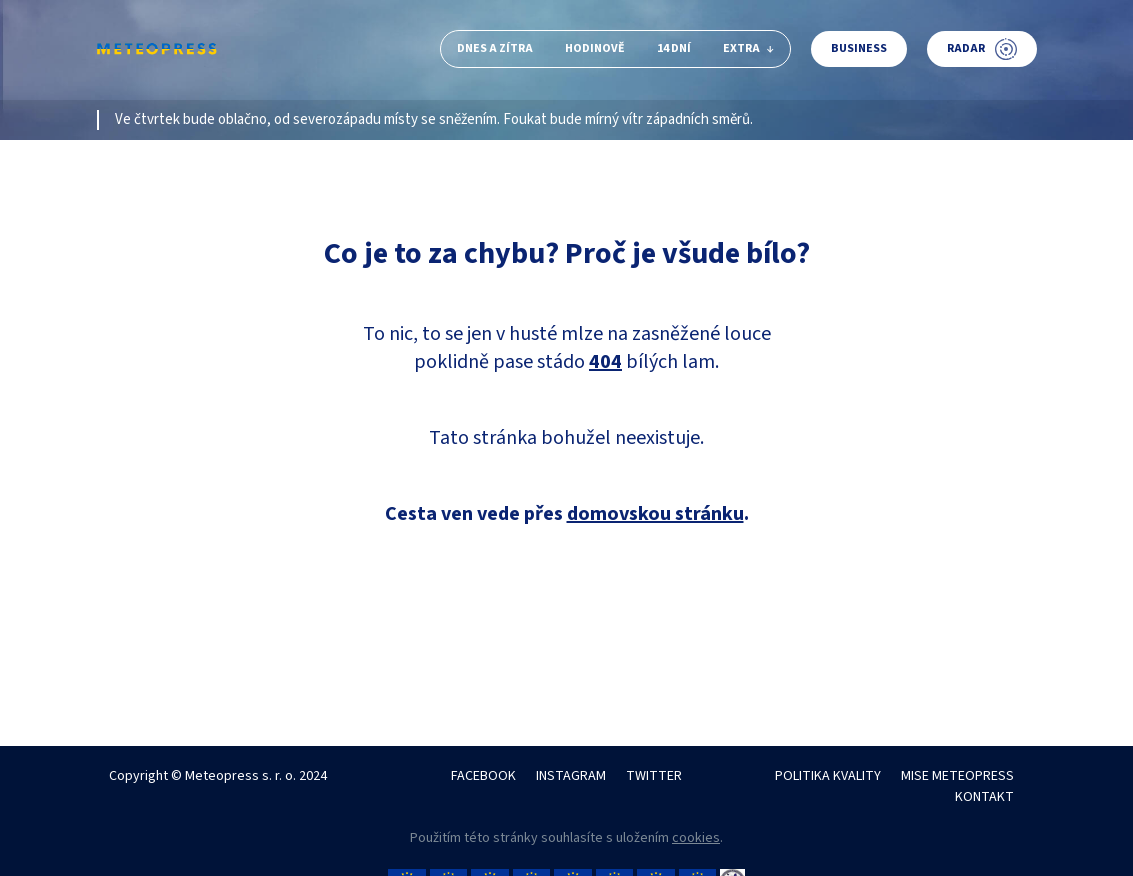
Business (859, 48)
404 (605, 362)
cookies (696, 838)
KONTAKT (984, 797)
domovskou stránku (655, 514)
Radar (982, 49)
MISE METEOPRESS (957, 776)
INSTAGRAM (571, 776)
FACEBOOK (483, 776)
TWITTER (654, 776)
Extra (748, 48)
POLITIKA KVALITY (828, 776)
